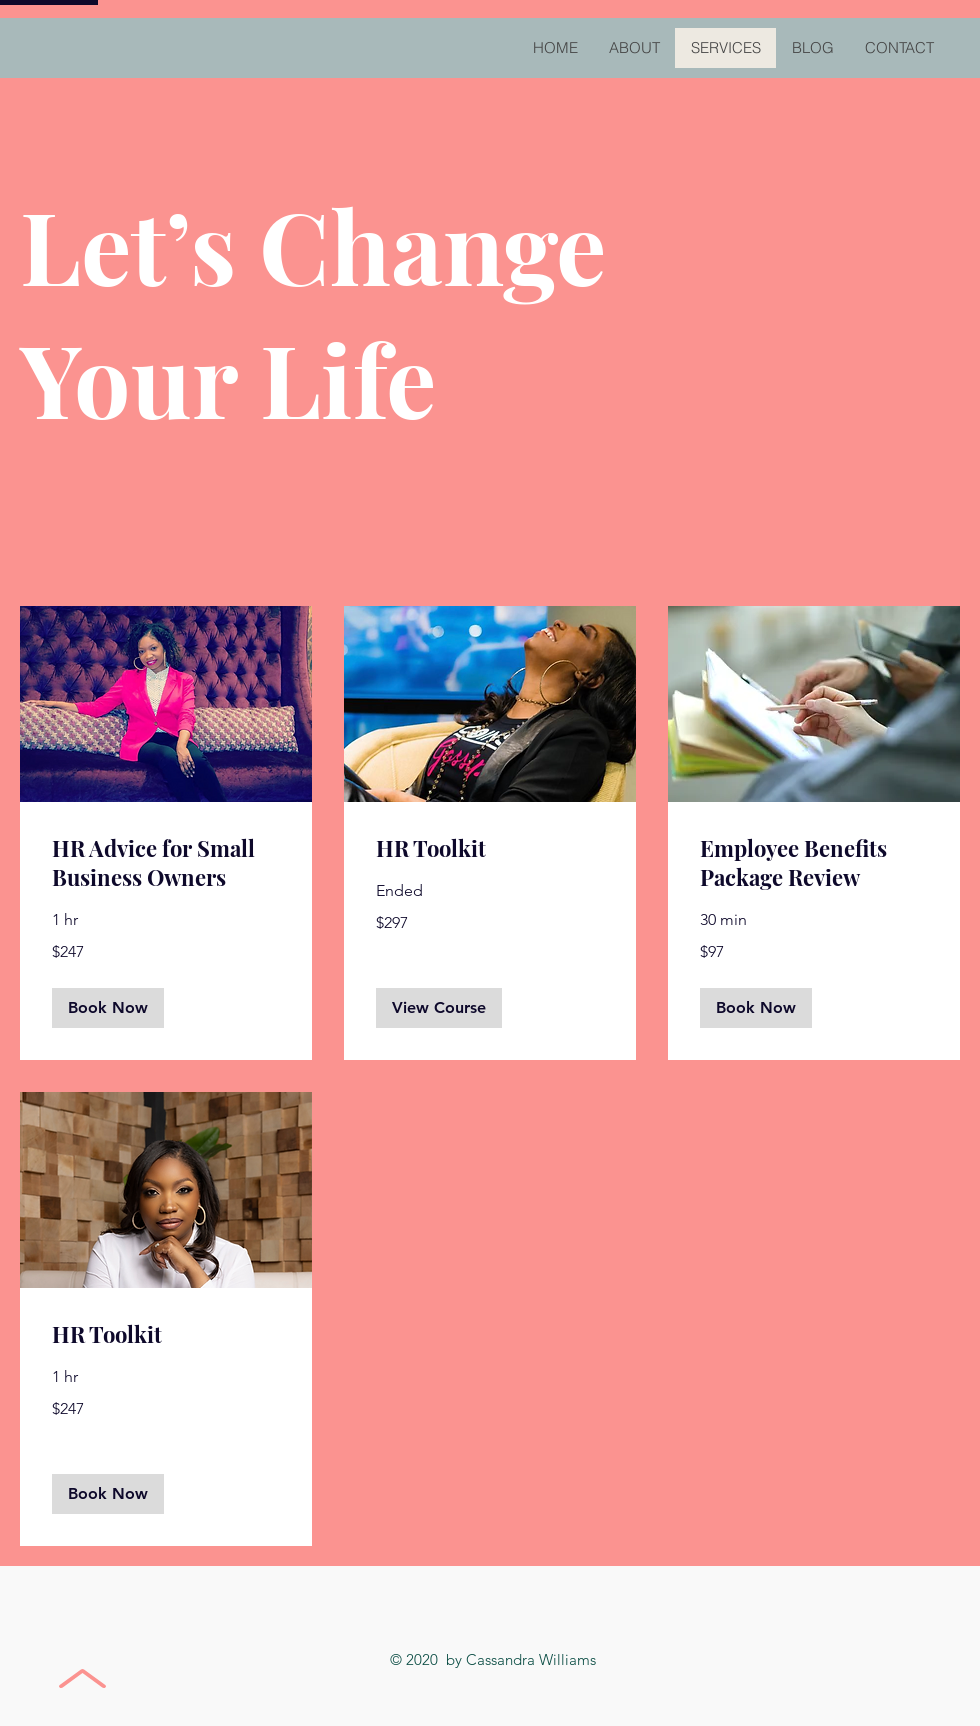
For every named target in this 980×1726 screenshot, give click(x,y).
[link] (166, 863)
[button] (108, 1008)
